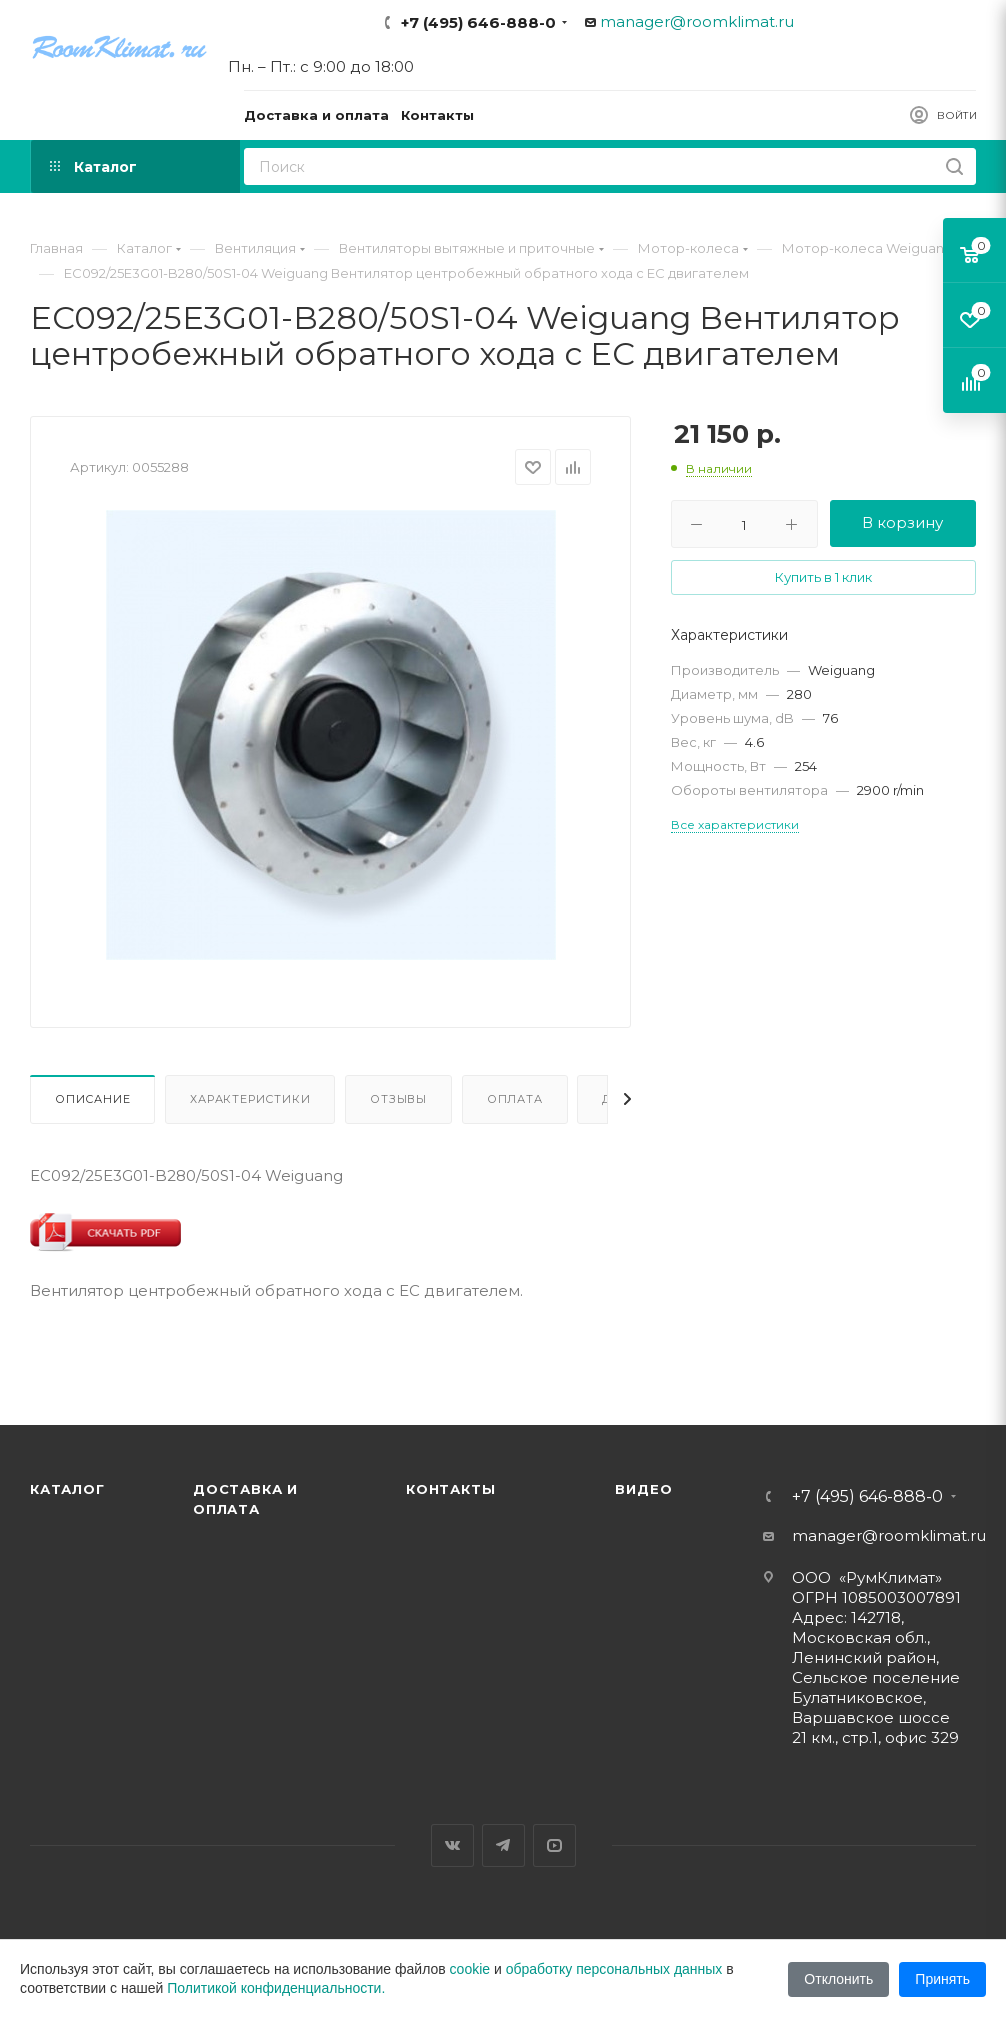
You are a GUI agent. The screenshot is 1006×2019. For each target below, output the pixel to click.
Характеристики (250, 1099)
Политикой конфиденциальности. (276, 1988)
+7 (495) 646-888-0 (478, 22)
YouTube (554, 1845)
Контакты (450, 1489)
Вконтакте (452, 1845)
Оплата (515, 1099)
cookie (470, 1969)
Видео (643, 1489)
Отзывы (398, 1099)
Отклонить (838, 1979)
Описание (92, 1099)
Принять (942, 1979)
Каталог (67, 1489)
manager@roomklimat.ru (697, 21)
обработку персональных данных (614, 1969)
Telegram (503, 1845)
